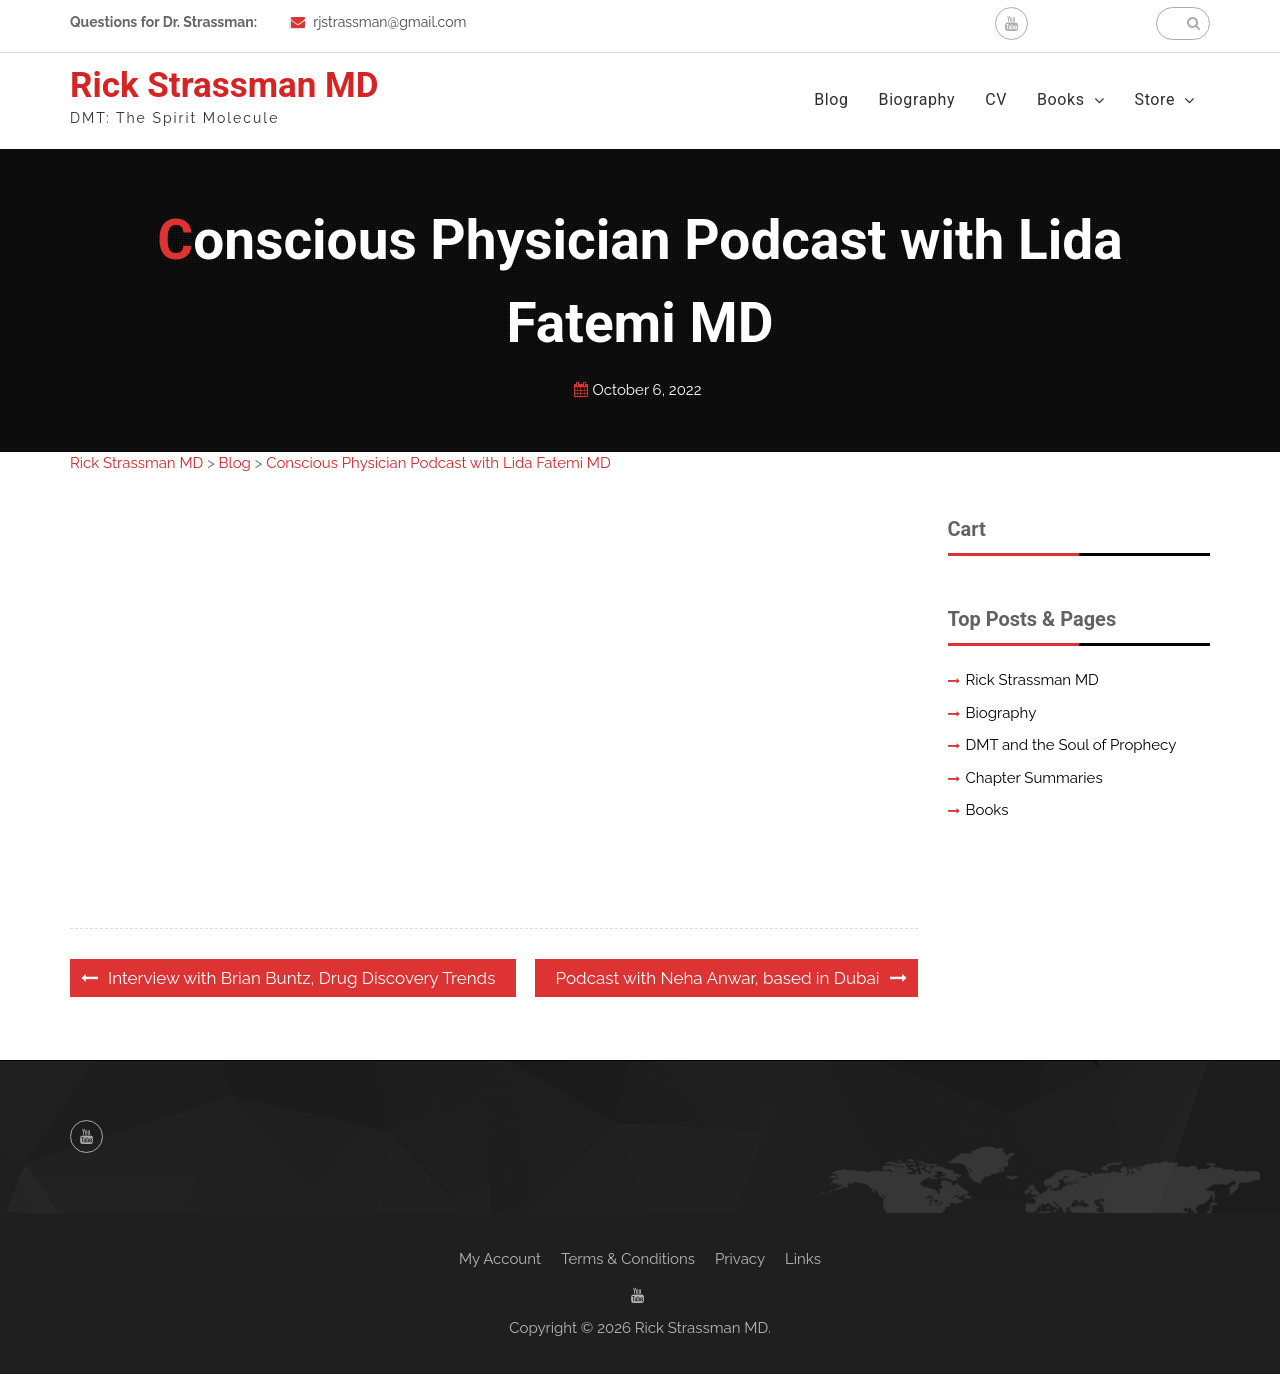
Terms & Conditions (628, 1259)
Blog (831, 99)
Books (1061, 99)
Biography (917, 99)
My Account (500, 1259)
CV (996, 99)
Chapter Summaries (1034, 778)
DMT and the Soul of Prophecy (1071, 745)
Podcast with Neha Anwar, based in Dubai (718, 978)
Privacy (740, 1259)
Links (803, 1259)
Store (1155, 99)
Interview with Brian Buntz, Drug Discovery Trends (301, 978)
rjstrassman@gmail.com (389, 22)
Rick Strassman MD (224, 85)
